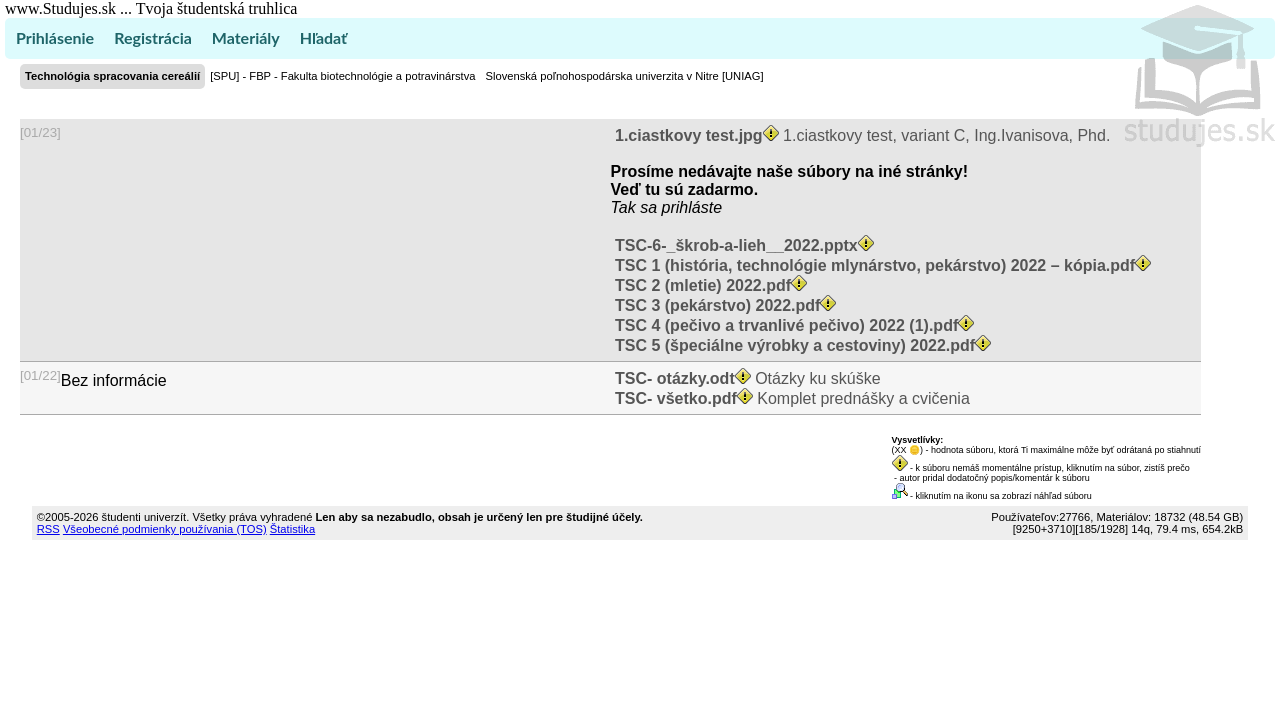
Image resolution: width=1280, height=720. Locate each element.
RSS (48, 529)
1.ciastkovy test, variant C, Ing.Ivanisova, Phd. (861, 135)
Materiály (246, 37)
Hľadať (323, 37)
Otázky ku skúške (746, 378)
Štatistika (292, 529)
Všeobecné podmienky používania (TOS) (165, 529)
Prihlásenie (55, 37)
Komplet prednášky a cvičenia (790, 398)
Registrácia (153, 37)
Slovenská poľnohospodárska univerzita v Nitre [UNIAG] (624, 76)
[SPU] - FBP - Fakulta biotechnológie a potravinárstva (342, 76)
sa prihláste (681, 207)
